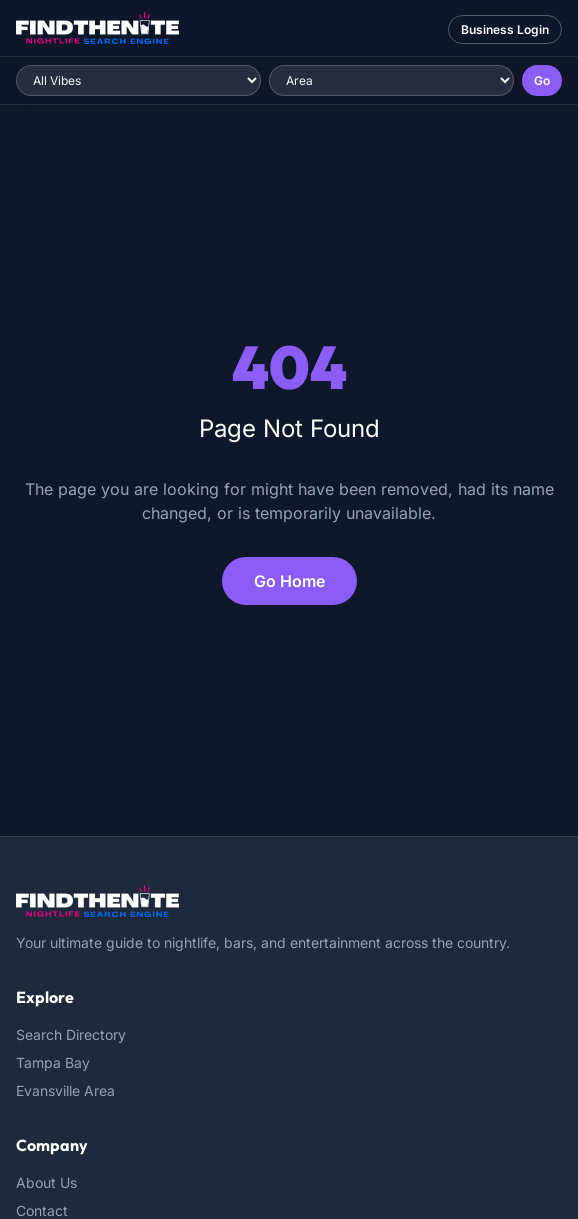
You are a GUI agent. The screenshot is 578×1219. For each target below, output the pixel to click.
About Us (46, 1182)
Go (542, 80)
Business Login (505, 29)
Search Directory (71, 1034)
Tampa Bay (53, 1062)
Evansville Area (65, 1090)
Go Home (289, 581)
